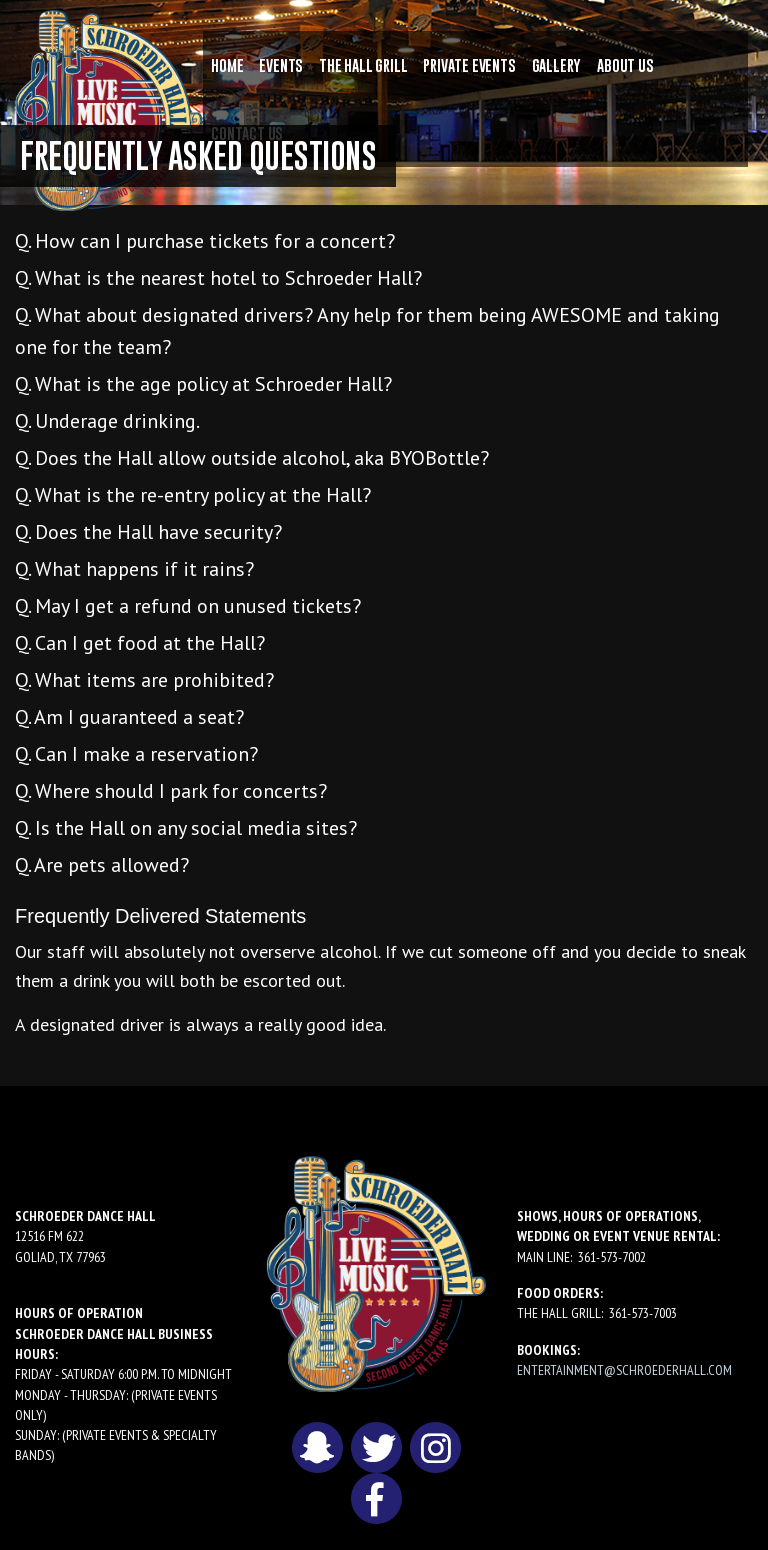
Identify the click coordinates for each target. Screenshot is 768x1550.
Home (227, 65)
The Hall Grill (363, 65)
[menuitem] (227, 65)
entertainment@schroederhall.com (624, 1370)
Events (281, 65)
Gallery (557, 65)
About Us (625, 65)
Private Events (469, 65)
